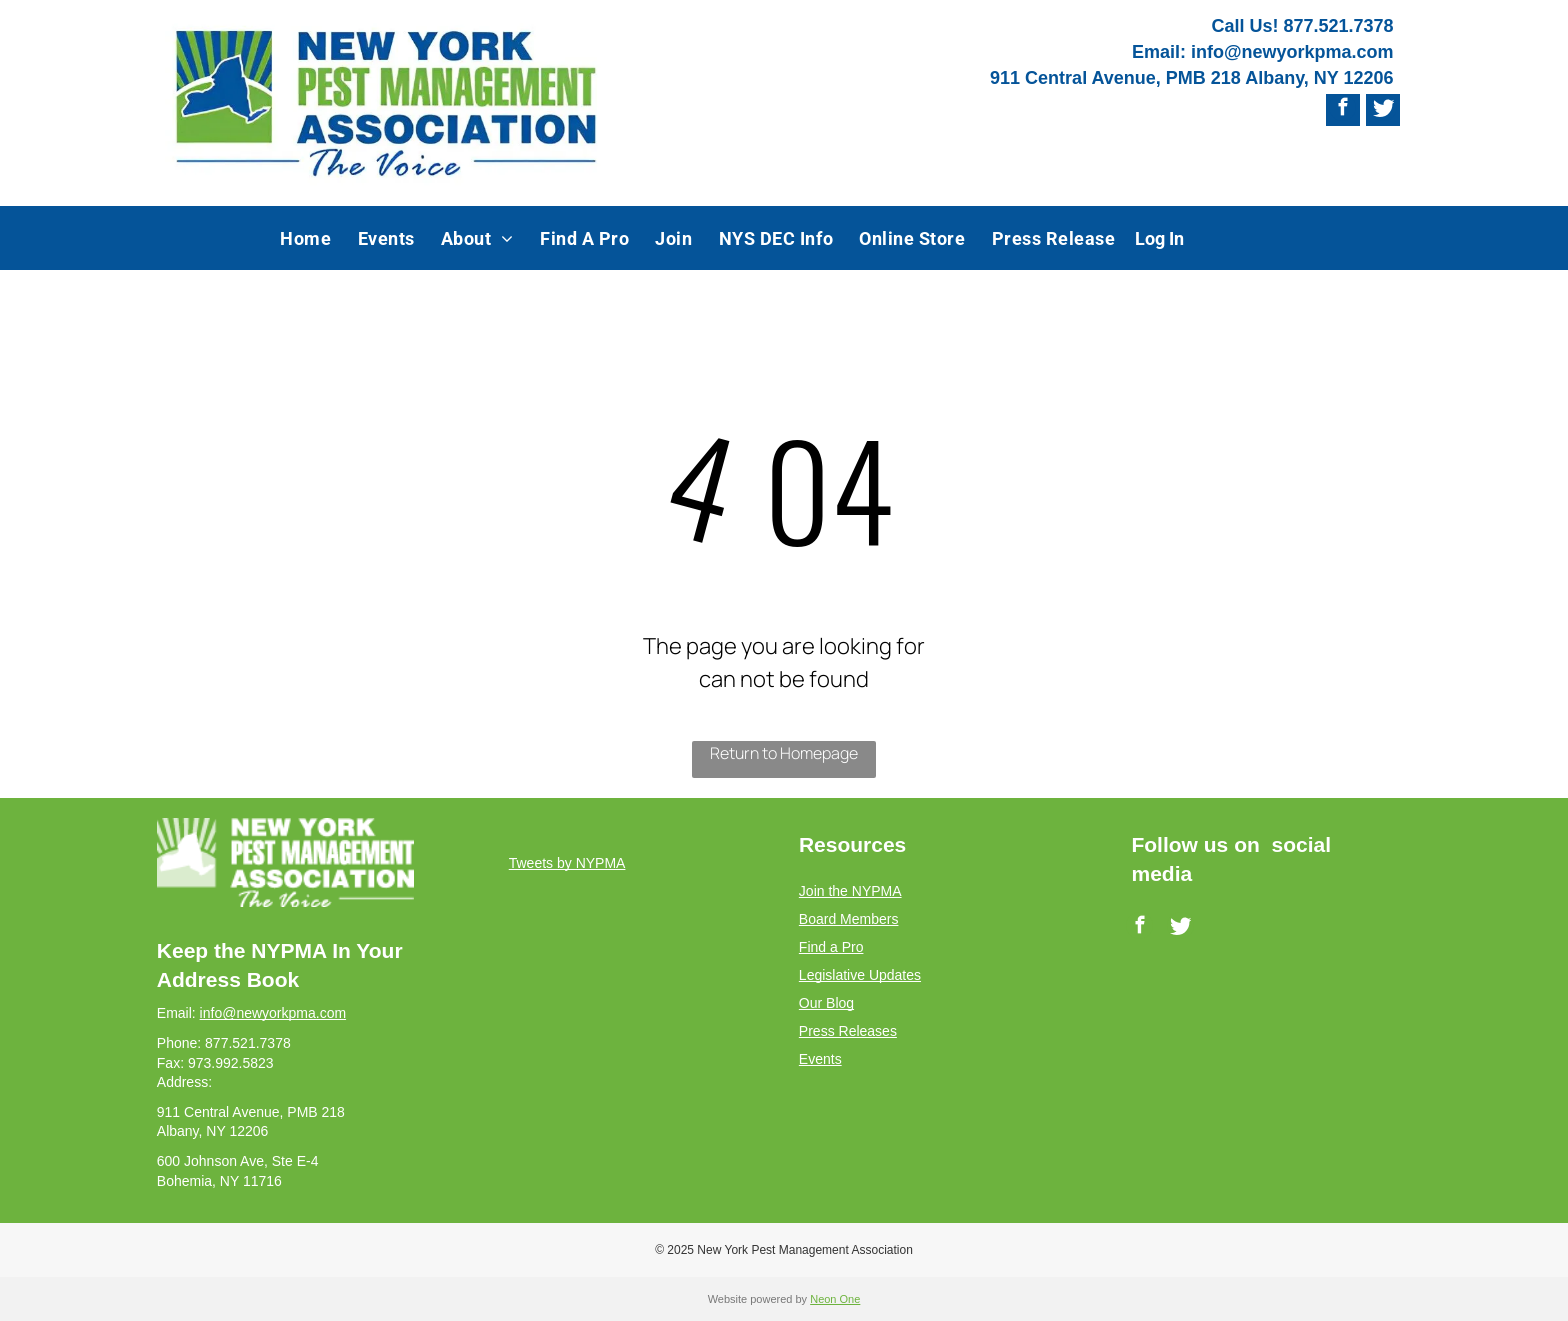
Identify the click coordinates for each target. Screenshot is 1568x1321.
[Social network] (1383, 110)
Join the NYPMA (850, 891)
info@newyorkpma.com (1292, 52)
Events (820, 1059)
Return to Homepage (784, 753)
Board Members (849, 919)
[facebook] (1342, 110)
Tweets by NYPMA (567, 863)
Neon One (835, 1299)
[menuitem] (305, 238)
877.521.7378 (1338, 26)
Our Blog (826, 1003)
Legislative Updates (860, 975)
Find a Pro (831, 947)
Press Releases (848, 1031)
